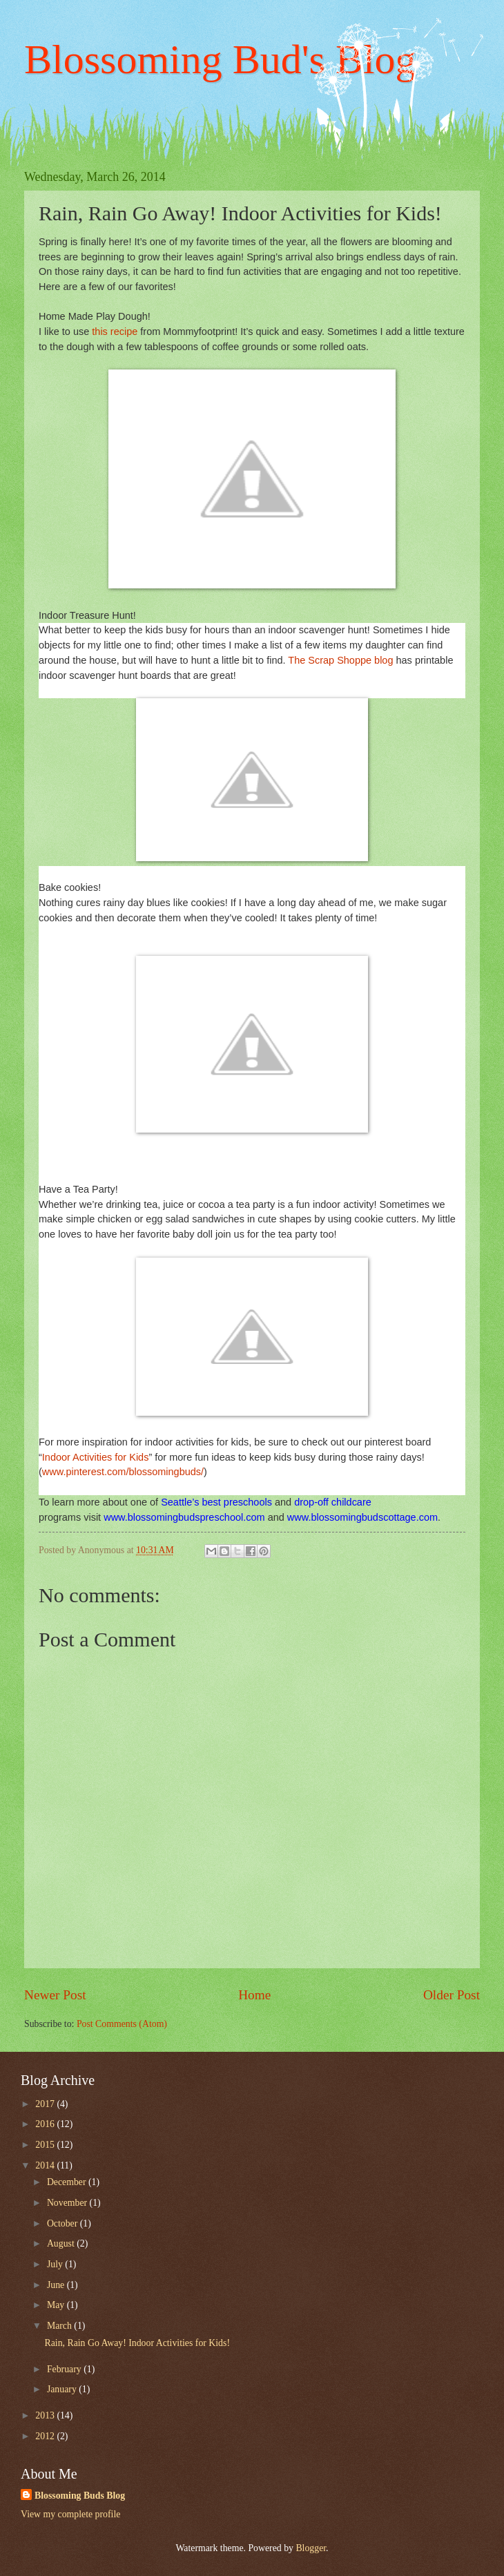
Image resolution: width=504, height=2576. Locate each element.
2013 (46, 2415)
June (57, 2285)
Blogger (310, 2548)
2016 (46, 2124)
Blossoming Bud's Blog (220, 59)
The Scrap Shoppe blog (340, 660)
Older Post (451, 1995)
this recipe (114, 331)
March (60, 2325)
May (57, 2305)
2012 (46, 2436)
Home (254, 1995)
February (65, 2369)
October (63, 2223)
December (67, 2182)
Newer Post (55, 1995)
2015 (46, 2145)
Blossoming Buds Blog (80, 2495)
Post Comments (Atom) (122, 2024)
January (63, 2389)
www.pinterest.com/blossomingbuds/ (123, 1471)
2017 (46, 2104)
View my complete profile (70, 2514)
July (56, 2264)
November (68, 2203)
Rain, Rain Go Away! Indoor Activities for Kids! (137, 2343)
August (62, 2243)
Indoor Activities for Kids (95, 1457)
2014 (46, 2165)
